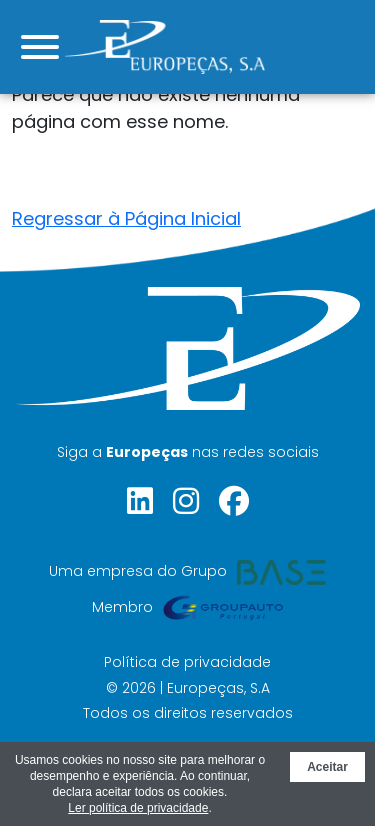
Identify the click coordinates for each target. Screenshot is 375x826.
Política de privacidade (187, 662)
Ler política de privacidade (138, 808)
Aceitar (327, 767)
